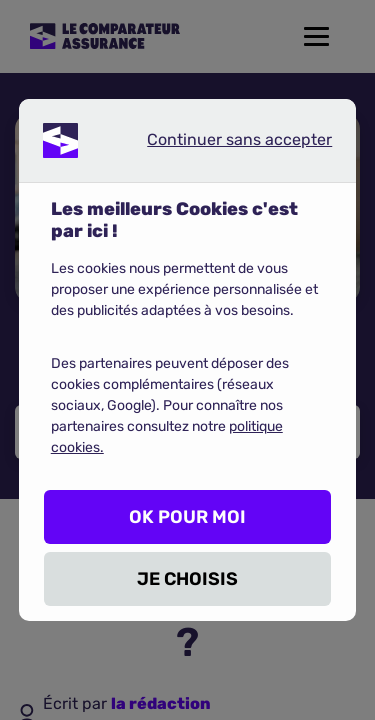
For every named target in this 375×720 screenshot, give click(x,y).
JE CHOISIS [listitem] (187, 579)
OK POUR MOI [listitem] (187, 517)
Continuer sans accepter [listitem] (223, 144)
